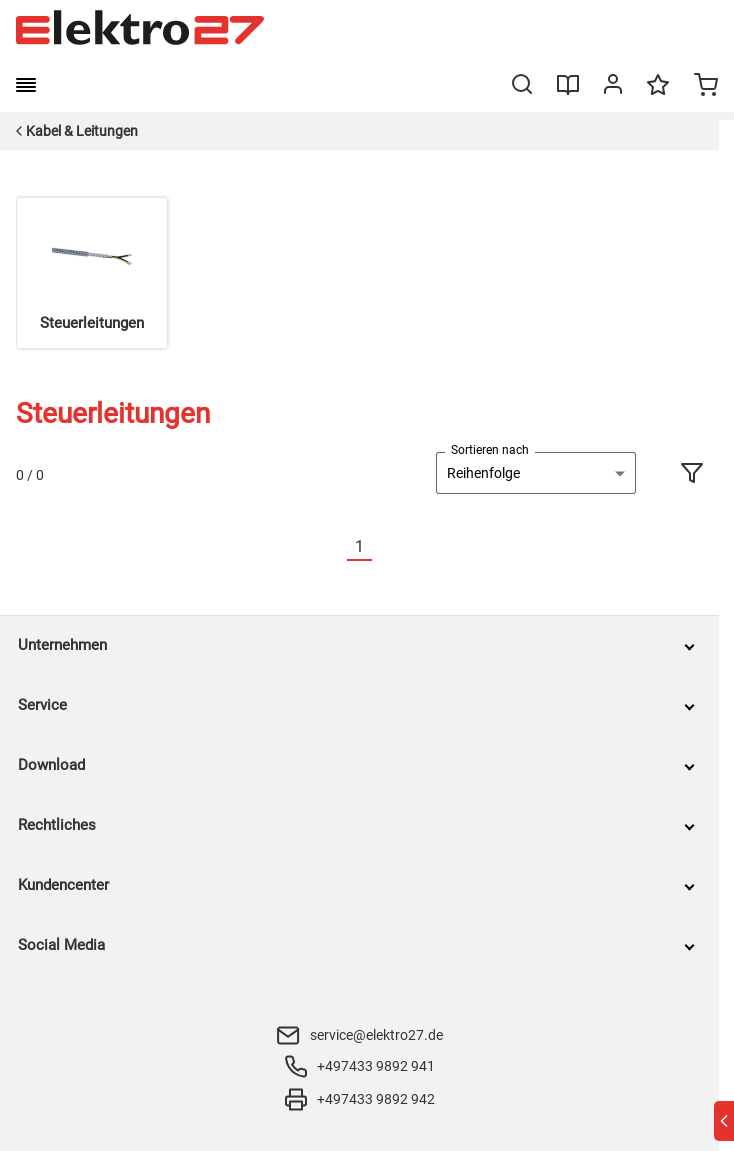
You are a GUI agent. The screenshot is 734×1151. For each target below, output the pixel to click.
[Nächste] (384, 547)
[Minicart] (706, 87)
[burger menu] (26, 85)
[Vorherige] (335, 547)
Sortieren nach (490, 450)
